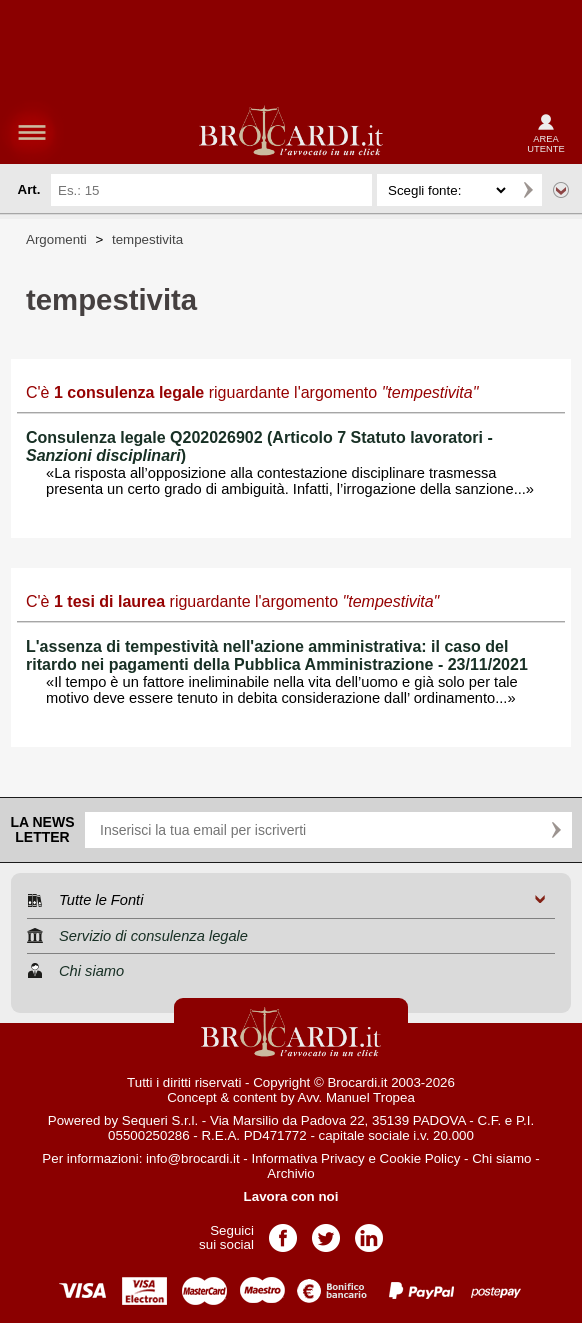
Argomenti (56, 239)
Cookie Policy (420, 1158)
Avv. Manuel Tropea (356, 1097)
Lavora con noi (291, 1196)
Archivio (290, 1173)
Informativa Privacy (307, 1158)
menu (32, 132)
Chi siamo (501, 1158)
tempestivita (147, 239)
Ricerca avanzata (561, 190)
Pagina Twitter (326, 1231)
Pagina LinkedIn (369, 1231)
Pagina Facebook (283, 1231)
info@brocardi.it (193, 1158)
